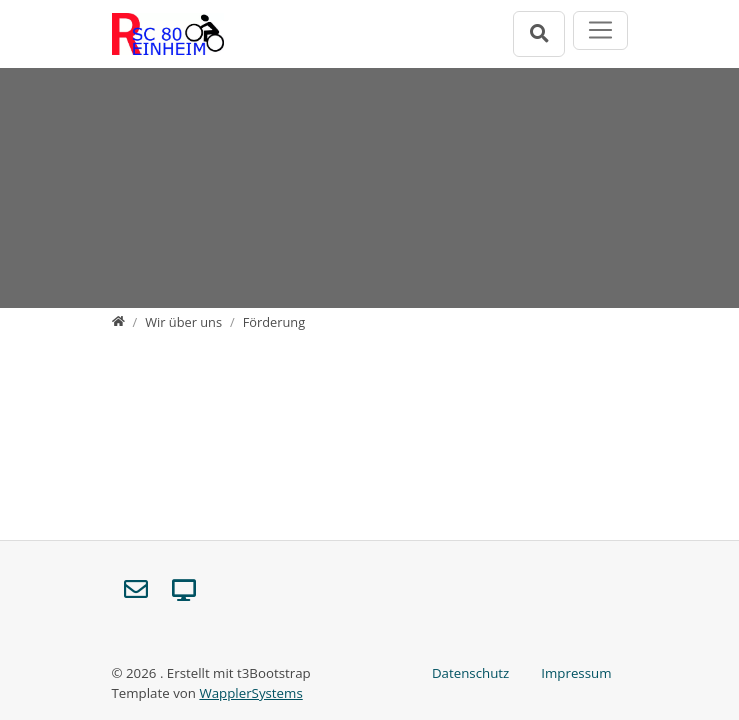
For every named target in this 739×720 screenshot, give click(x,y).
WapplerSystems (250, 693)
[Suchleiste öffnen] (539, 33)
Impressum (576, 673)
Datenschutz (470, 673)
